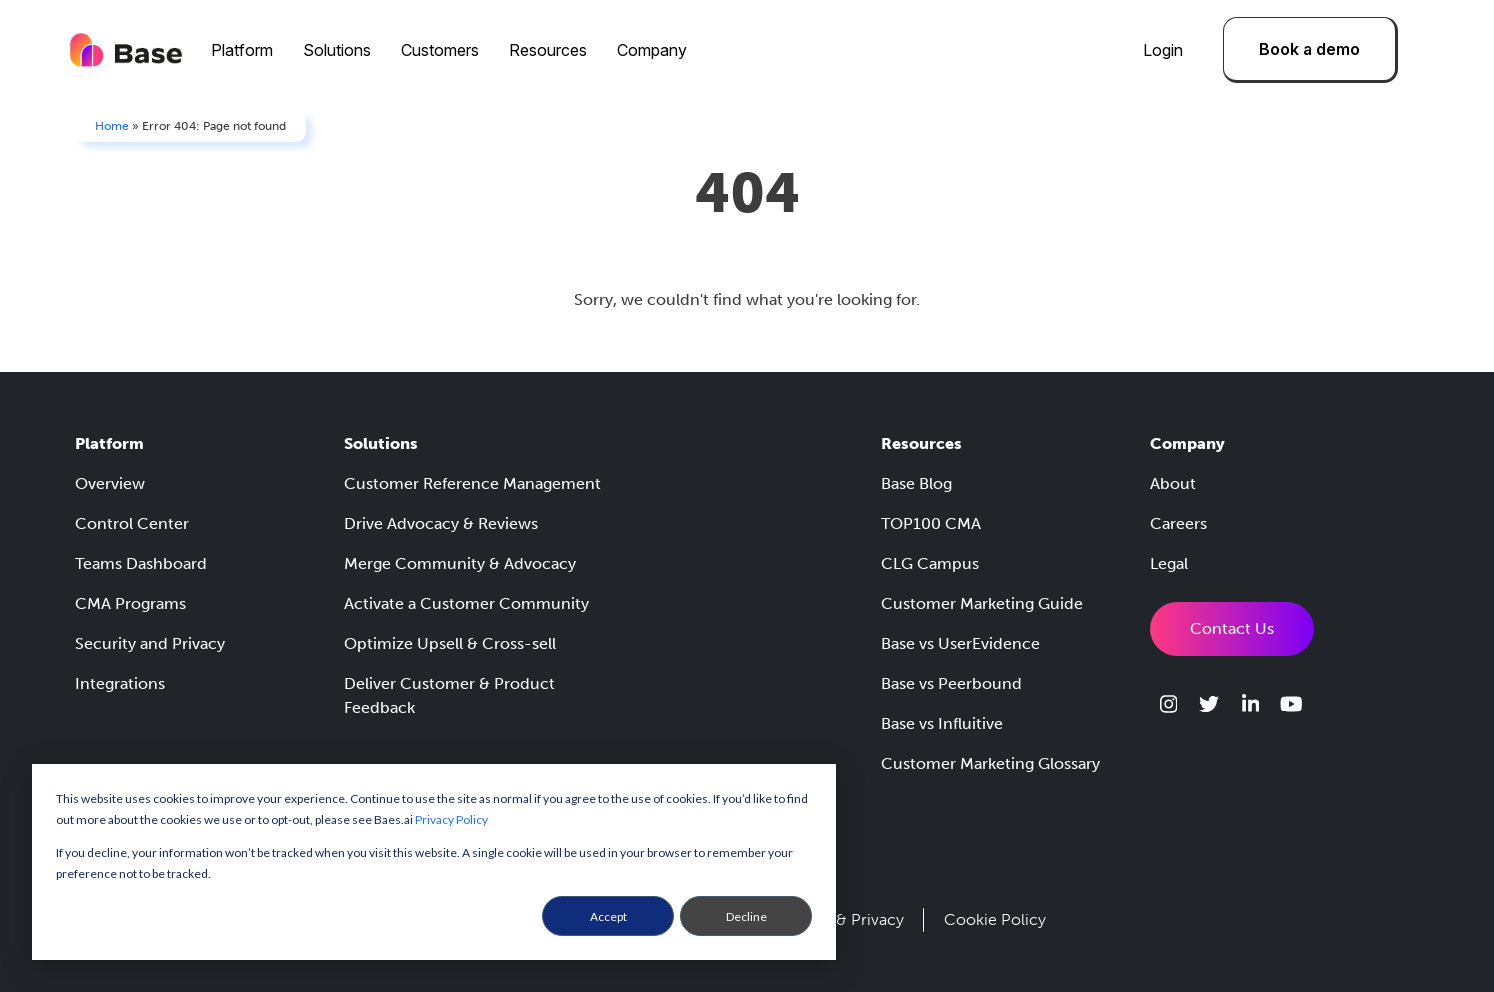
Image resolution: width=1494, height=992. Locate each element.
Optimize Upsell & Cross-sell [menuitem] (450, 643)
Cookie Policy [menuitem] (995, 919)
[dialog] (434, 862)
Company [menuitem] (652, 50)
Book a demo (1309, 49)
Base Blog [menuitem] (916, 483)
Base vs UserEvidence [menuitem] (960, 643)
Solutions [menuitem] (337, 50)
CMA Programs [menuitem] (130, 603)
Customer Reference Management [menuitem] (472, 483)
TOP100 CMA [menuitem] (931, 523)
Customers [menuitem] (440, 50)
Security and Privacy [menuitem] (150, 643)
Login (1163, 50)
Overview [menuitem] (110, 483)
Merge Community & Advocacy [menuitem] (460, 563)
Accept (608, 916)
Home (112, 126)
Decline (746, 916)
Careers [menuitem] (1178, 523)
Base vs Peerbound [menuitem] (951, 683)
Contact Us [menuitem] (1232, 628)
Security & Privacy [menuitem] (838, 919)
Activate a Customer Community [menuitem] (466, 603)
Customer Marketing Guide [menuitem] (982, 603)
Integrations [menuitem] (120, 683)
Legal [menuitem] (1169, 563)
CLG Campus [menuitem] (930, 563)
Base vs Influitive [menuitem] (942, 723)
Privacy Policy (451, 819)
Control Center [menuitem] (132, 523)
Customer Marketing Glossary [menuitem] (990, 763)
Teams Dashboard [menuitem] (141, 563)
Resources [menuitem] (548, 50)
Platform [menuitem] (242, 50)
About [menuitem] (1173, 483)
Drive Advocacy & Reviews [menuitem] (441, 523)
